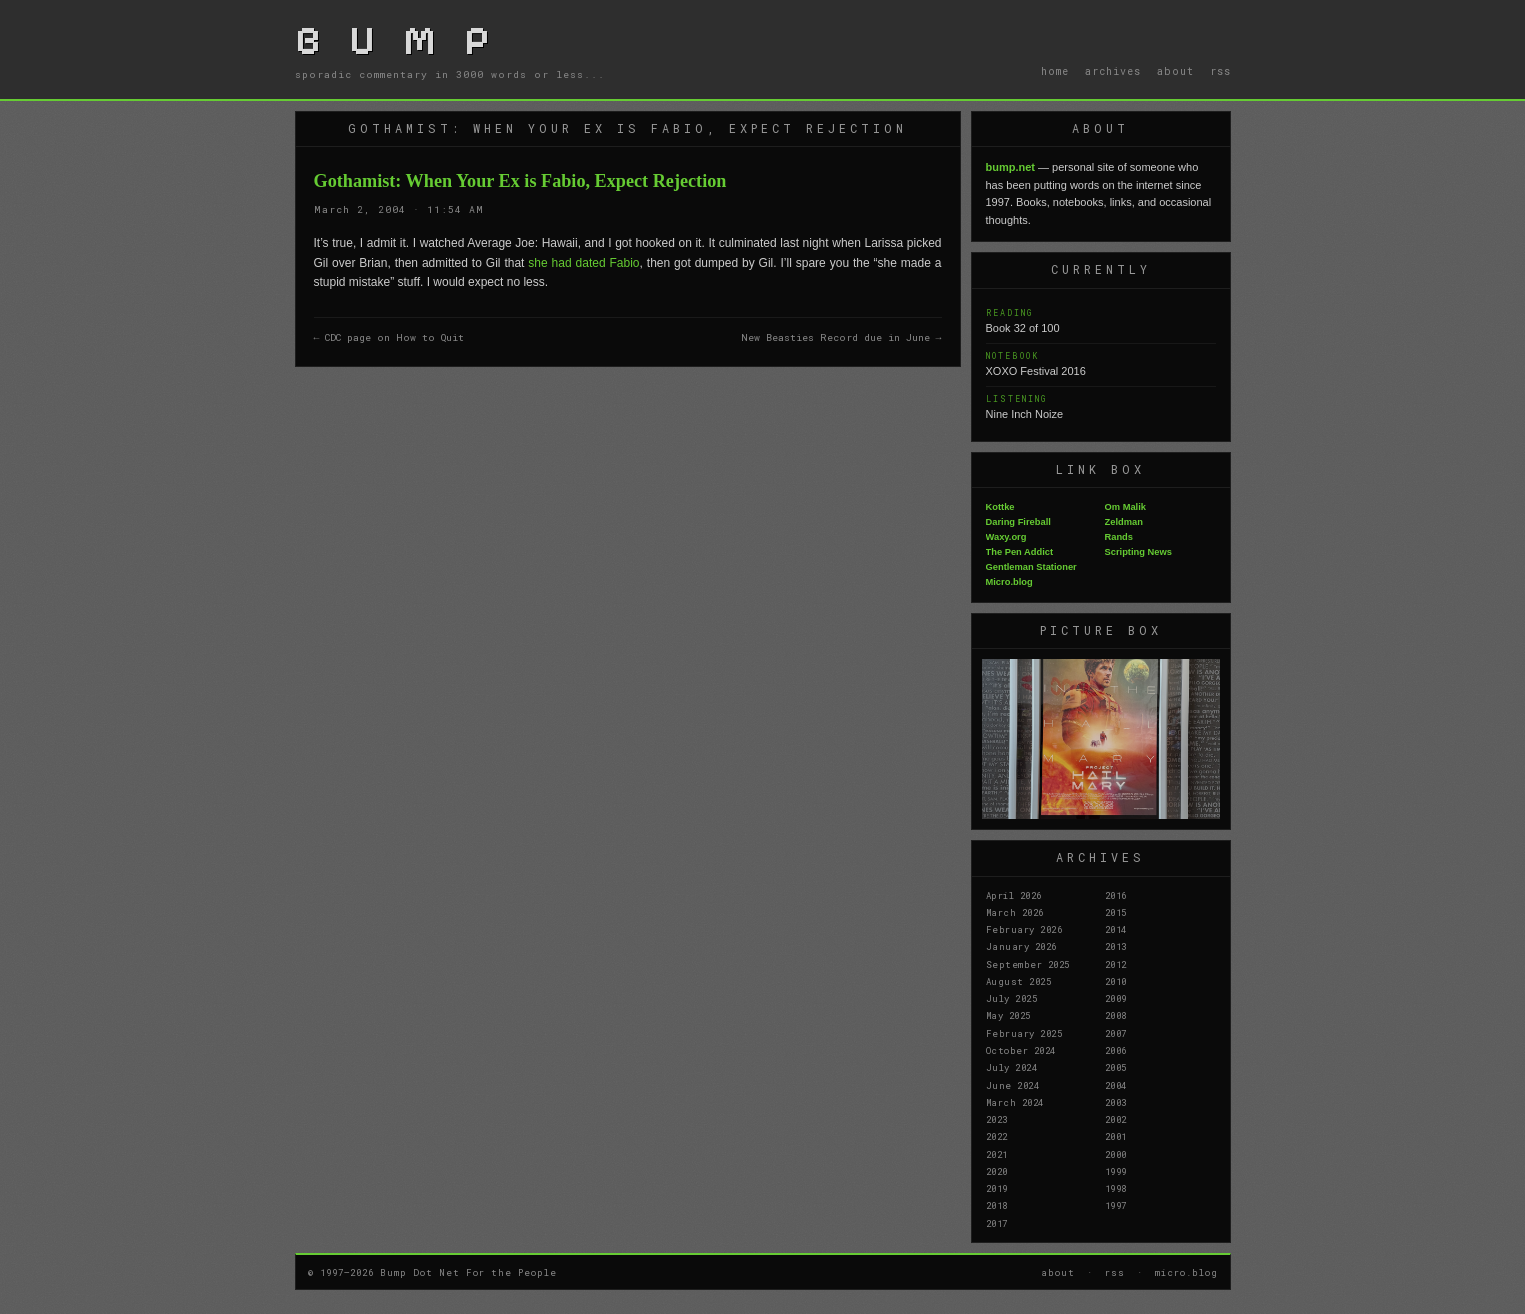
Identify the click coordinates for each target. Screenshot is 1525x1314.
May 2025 (1008, 1015)
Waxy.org (1006, 537)
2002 (1116, 1119)
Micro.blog (1009, 582)
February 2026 (1024, 929)
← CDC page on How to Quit (389, 337)
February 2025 (1024, 1033)
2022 (997, 1136)
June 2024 (1013, 1085)
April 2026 (1014, 895)
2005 (1116, 1067)
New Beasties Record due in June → (841, 337)
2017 (997, 1223)
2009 (1116, 998)
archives (1113, 71)
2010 (1116, 981)
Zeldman (1124, 522)
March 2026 (1015, 912)
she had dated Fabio (583, 263)
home (1055, 71)
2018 (997, 1205)
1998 (1116, 1188)
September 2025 (1028, 964)
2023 (997, 1119)
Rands (1119, 537)
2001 (1116, 1136)
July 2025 (1012, 998)
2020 (997, 1171)
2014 (1116, 929)
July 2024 (1012, 1067)
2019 (997, 1188)
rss (1220, 71)
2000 (1116, 1154)
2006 (1116, 1050)
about (1175, 71)
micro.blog (1186, 1272)
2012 (1116, 964)
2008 (1116, 1015)
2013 (1116, 946)
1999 (1116, 1171)
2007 (1116, 1033)
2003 (1116, 1102)
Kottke (1000, 507)
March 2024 (1015, 1102)
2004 (1116, 1085)
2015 (1116, 912)
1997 (1116, 1205)
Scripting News (1138, 552)
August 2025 (1019, 981)
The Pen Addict (1020, 552)
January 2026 (1021, 946)
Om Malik (1125, 507)
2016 (1116, 895)
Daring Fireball (1018, 522)
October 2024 (1021, 1050)
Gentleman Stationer (1031, 567)
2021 (997, 1154)
